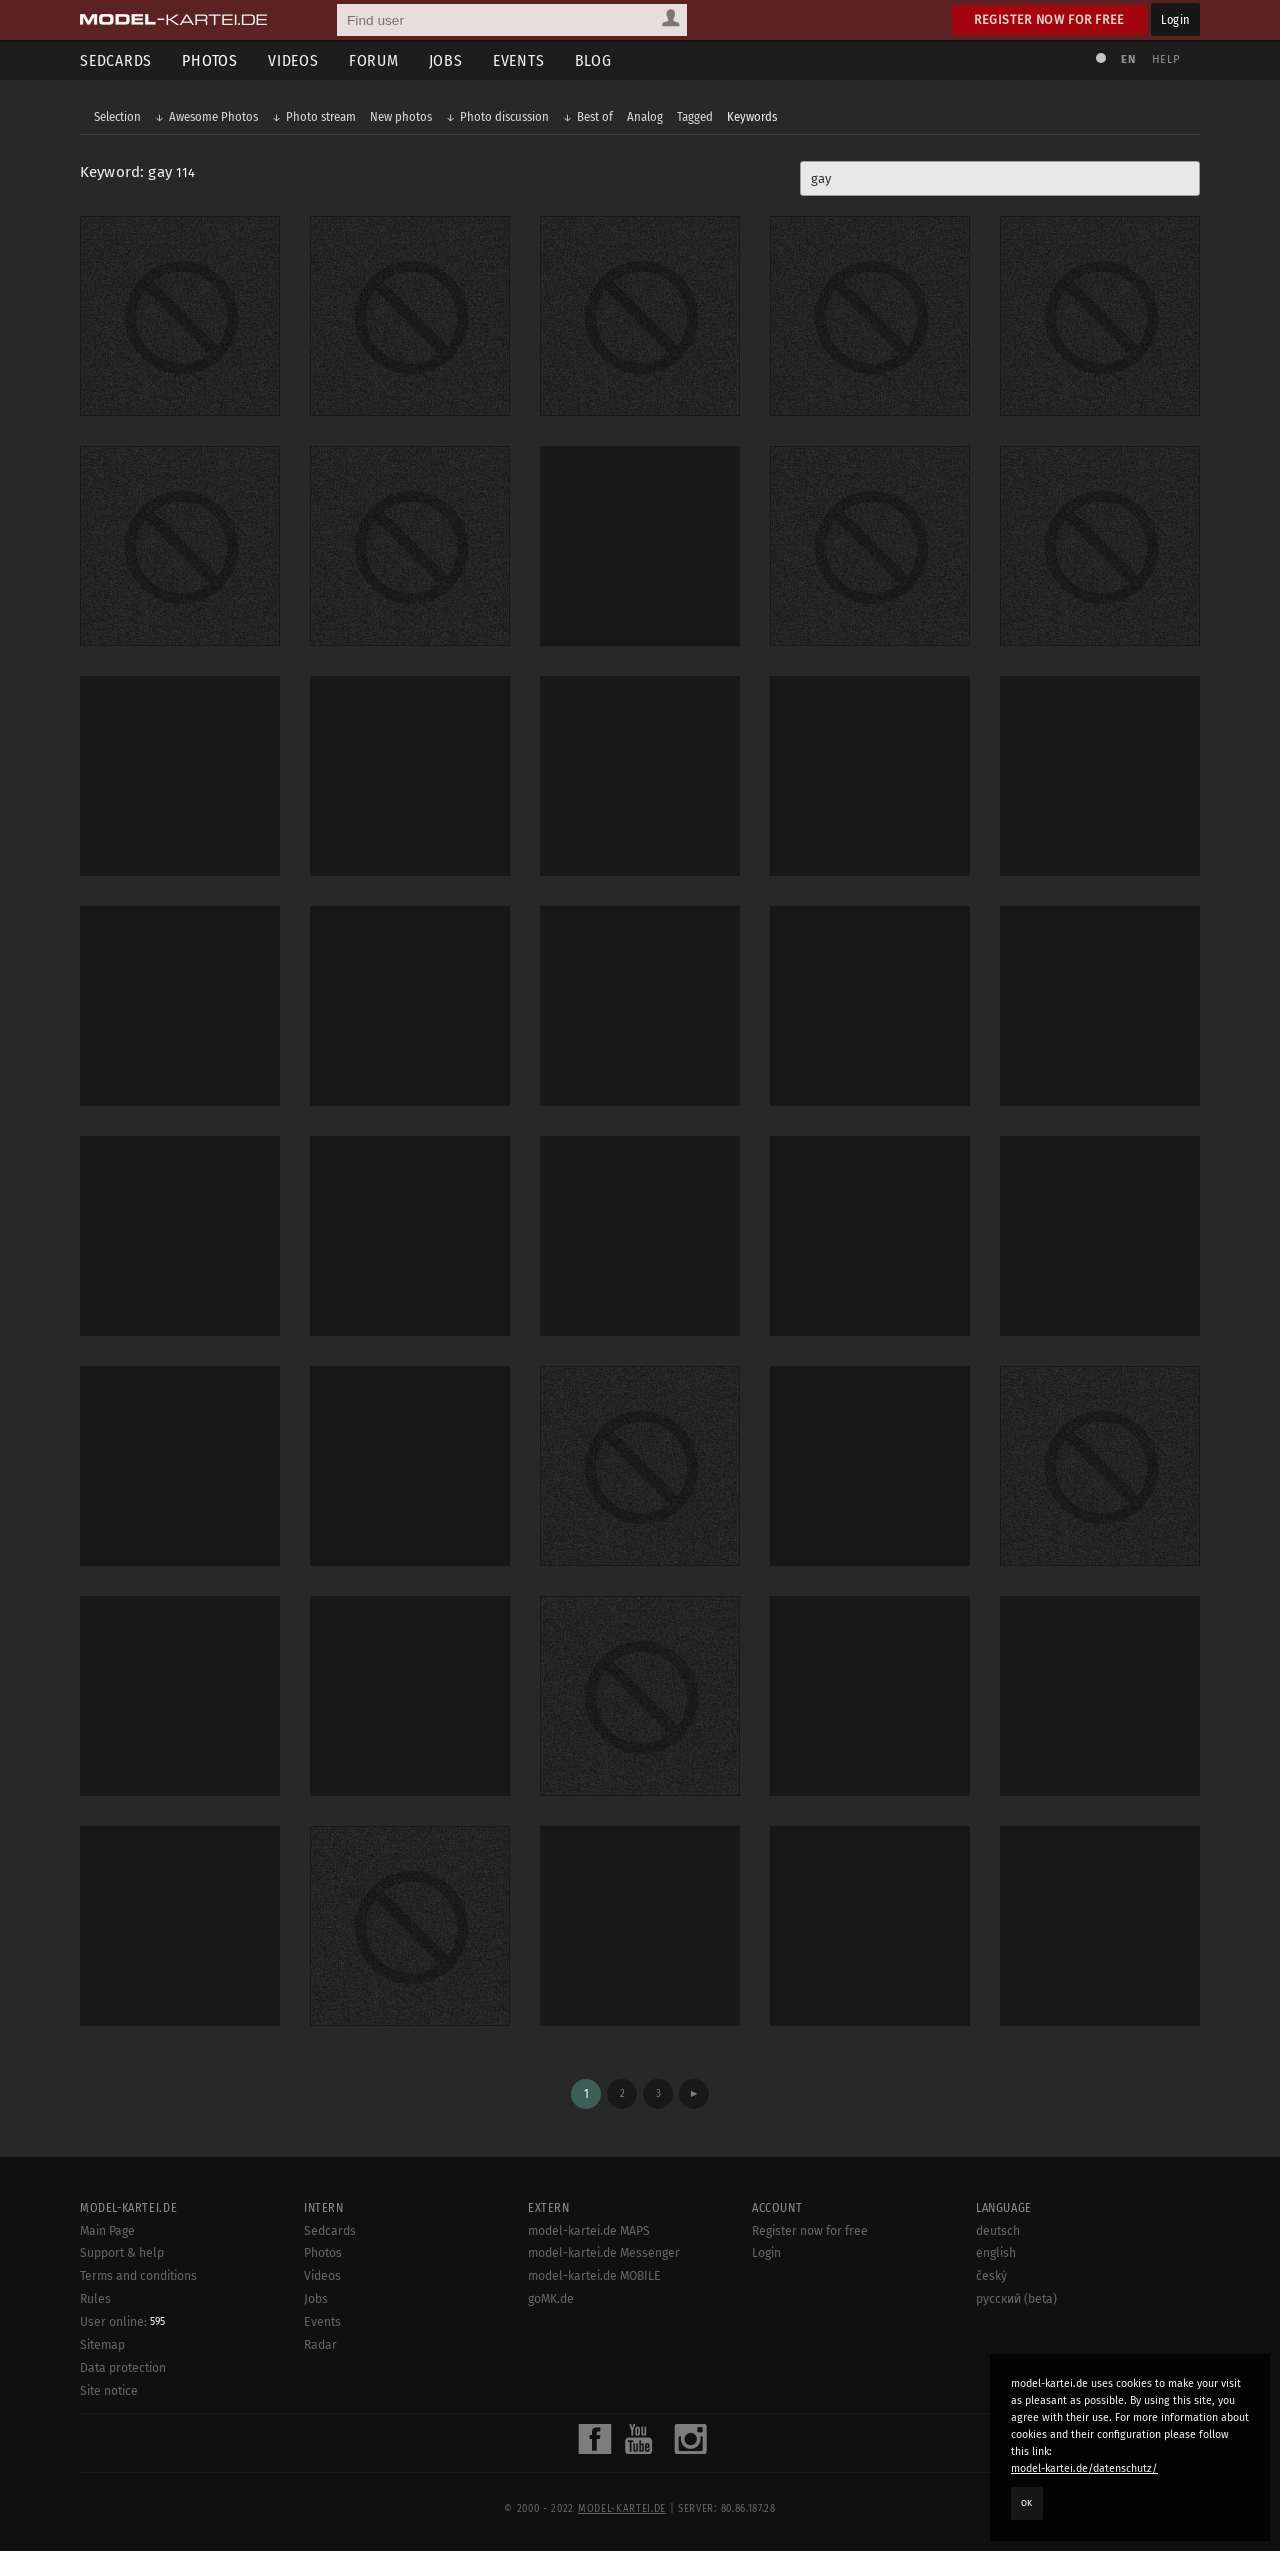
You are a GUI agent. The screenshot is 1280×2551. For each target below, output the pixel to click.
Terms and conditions (138, 2276)
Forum (374, 60)
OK (1027, 2503)
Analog (645, 116)
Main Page (107, 2231)
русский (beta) (1016, 2299)
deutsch (998, 2231)
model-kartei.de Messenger (604, 2253)
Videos (293, 60)
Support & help (122, 2253)
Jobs (446, 60)
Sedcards (116, 60)
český (991, 2276)
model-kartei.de (622, 2509)
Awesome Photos (213, 116)
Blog (593, 60)
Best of (595, 116)
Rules (95, 2299)
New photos (401, 116)
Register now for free (1049, 19)
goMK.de (551, 2299)
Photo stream (321, 116)
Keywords (752, 116)
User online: (122, 2322)
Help (1166, 59)
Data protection (123, 2368)
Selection (117, 116)
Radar (320, 2345)
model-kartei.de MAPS (589, 2231)
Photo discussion (504, 116)
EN (1128, 59)
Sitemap (102, 2345)
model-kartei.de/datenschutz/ (1084, 2468)
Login (1175, 19)
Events (519, 60)
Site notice (109, 2391)
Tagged (695, 116)
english (996, 2253)
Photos (210, 60)
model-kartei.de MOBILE (594, 2276)
